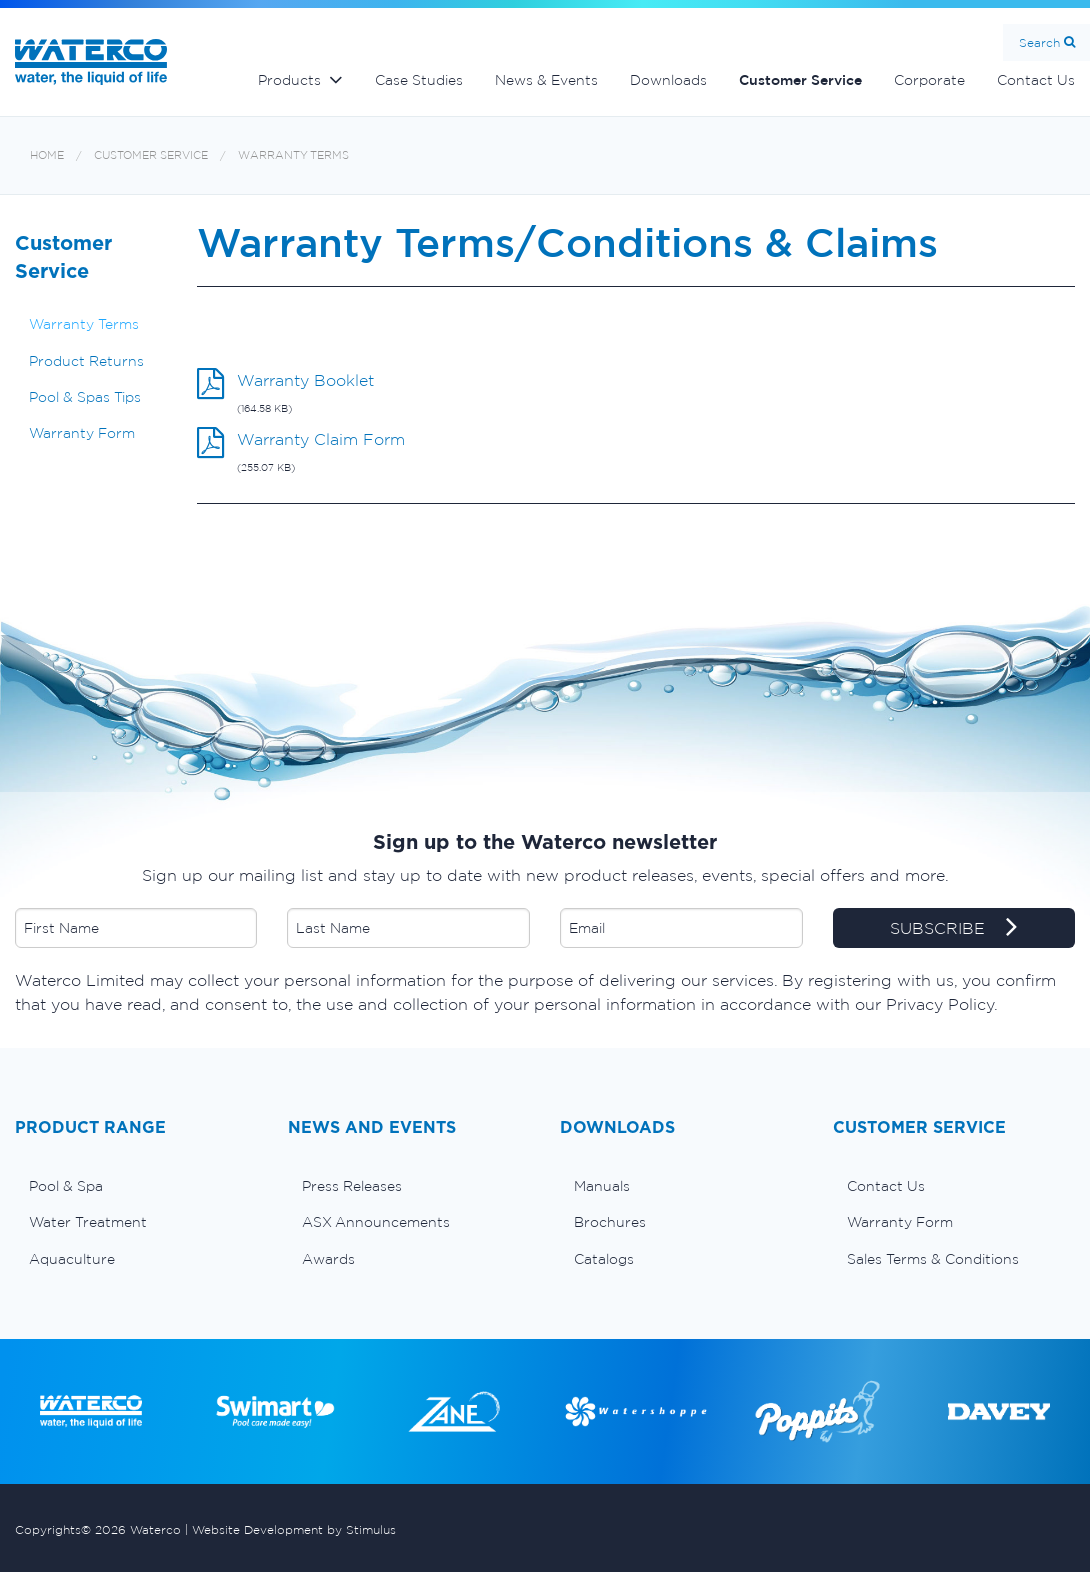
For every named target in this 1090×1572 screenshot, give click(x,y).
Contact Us (886, 1186)
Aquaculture (72, 1259)
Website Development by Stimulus (294, 1529)
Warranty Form (82, 433)
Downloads (668, 80)
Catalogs (604, 1259)
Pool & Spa (66, 1186)
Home (47, 155)
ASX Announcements (376, 1222)
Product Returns (86, 361)
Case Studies (419, 80)
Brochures (610, 1222)
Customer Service (800, 80)
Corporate (929, 80)
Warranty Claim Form (321, 439)
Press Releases (352, 1186)
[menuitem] (136, 1186)
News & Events (546, 80)
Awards (328, 1259)
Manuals (602, 1186)
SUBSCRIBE (953, 929)
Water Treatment (88, 1222)
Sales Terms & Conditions (933, 1259)
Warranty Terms (293, 155)
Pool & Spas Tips (85, 397)
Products (289, 80)
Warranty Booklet (305, 380)
